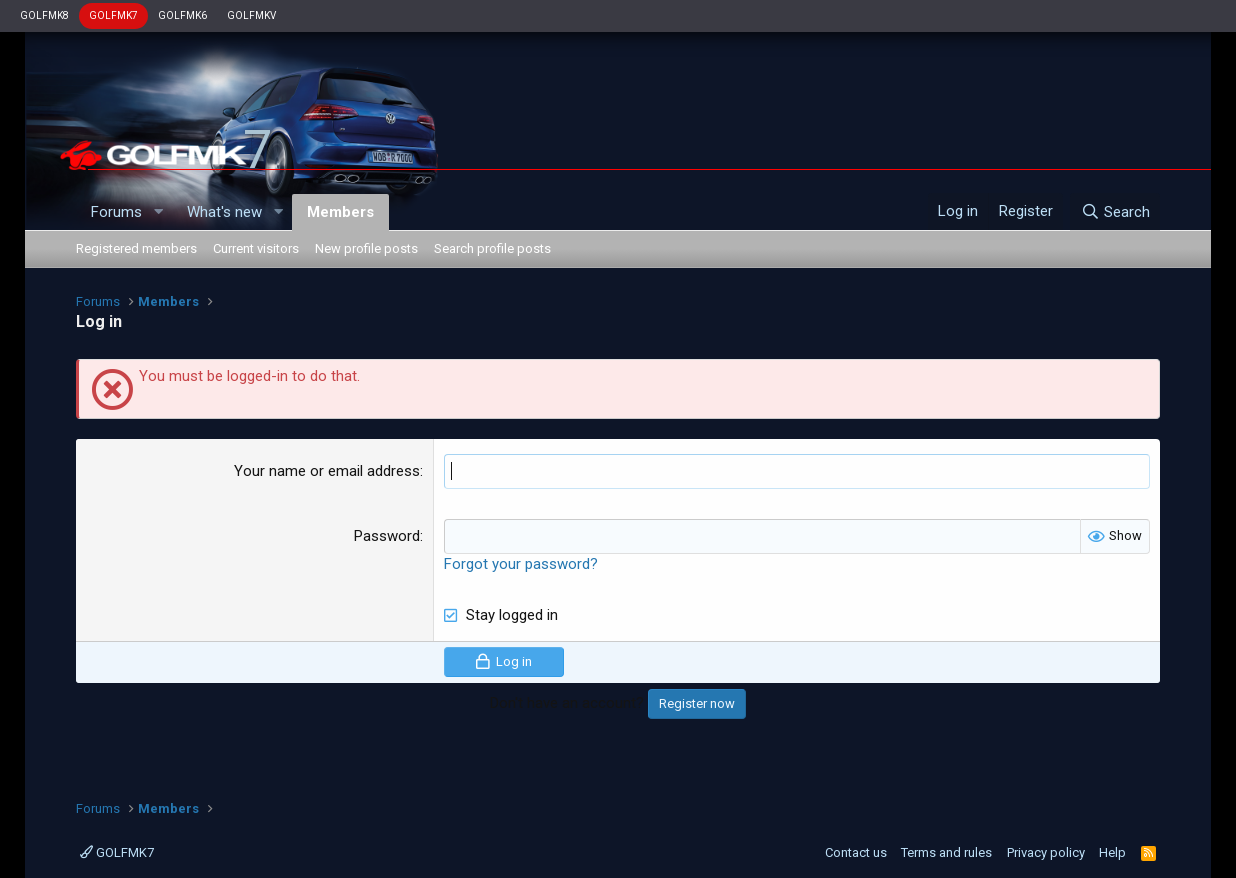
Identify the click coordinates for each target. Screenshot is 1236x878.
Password (387, 536)
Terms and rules (946, 852)
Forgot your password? (521, 564)
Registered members (136, 248)
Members (340, 212)
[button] (158, 212)
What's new (224, 212)
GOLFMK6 (182, 15)
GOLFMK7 (113, 15)
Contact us (856, 852)
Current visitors (256, 248)
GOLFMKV (251, 15)
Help (1112, 852)
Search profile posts (492, 248)
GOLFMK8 (44, 15)
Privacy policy (1046, 852)
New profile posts (366, 248)
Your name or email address (327, 471)
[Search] (1114, 212)
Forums (116, 212)
